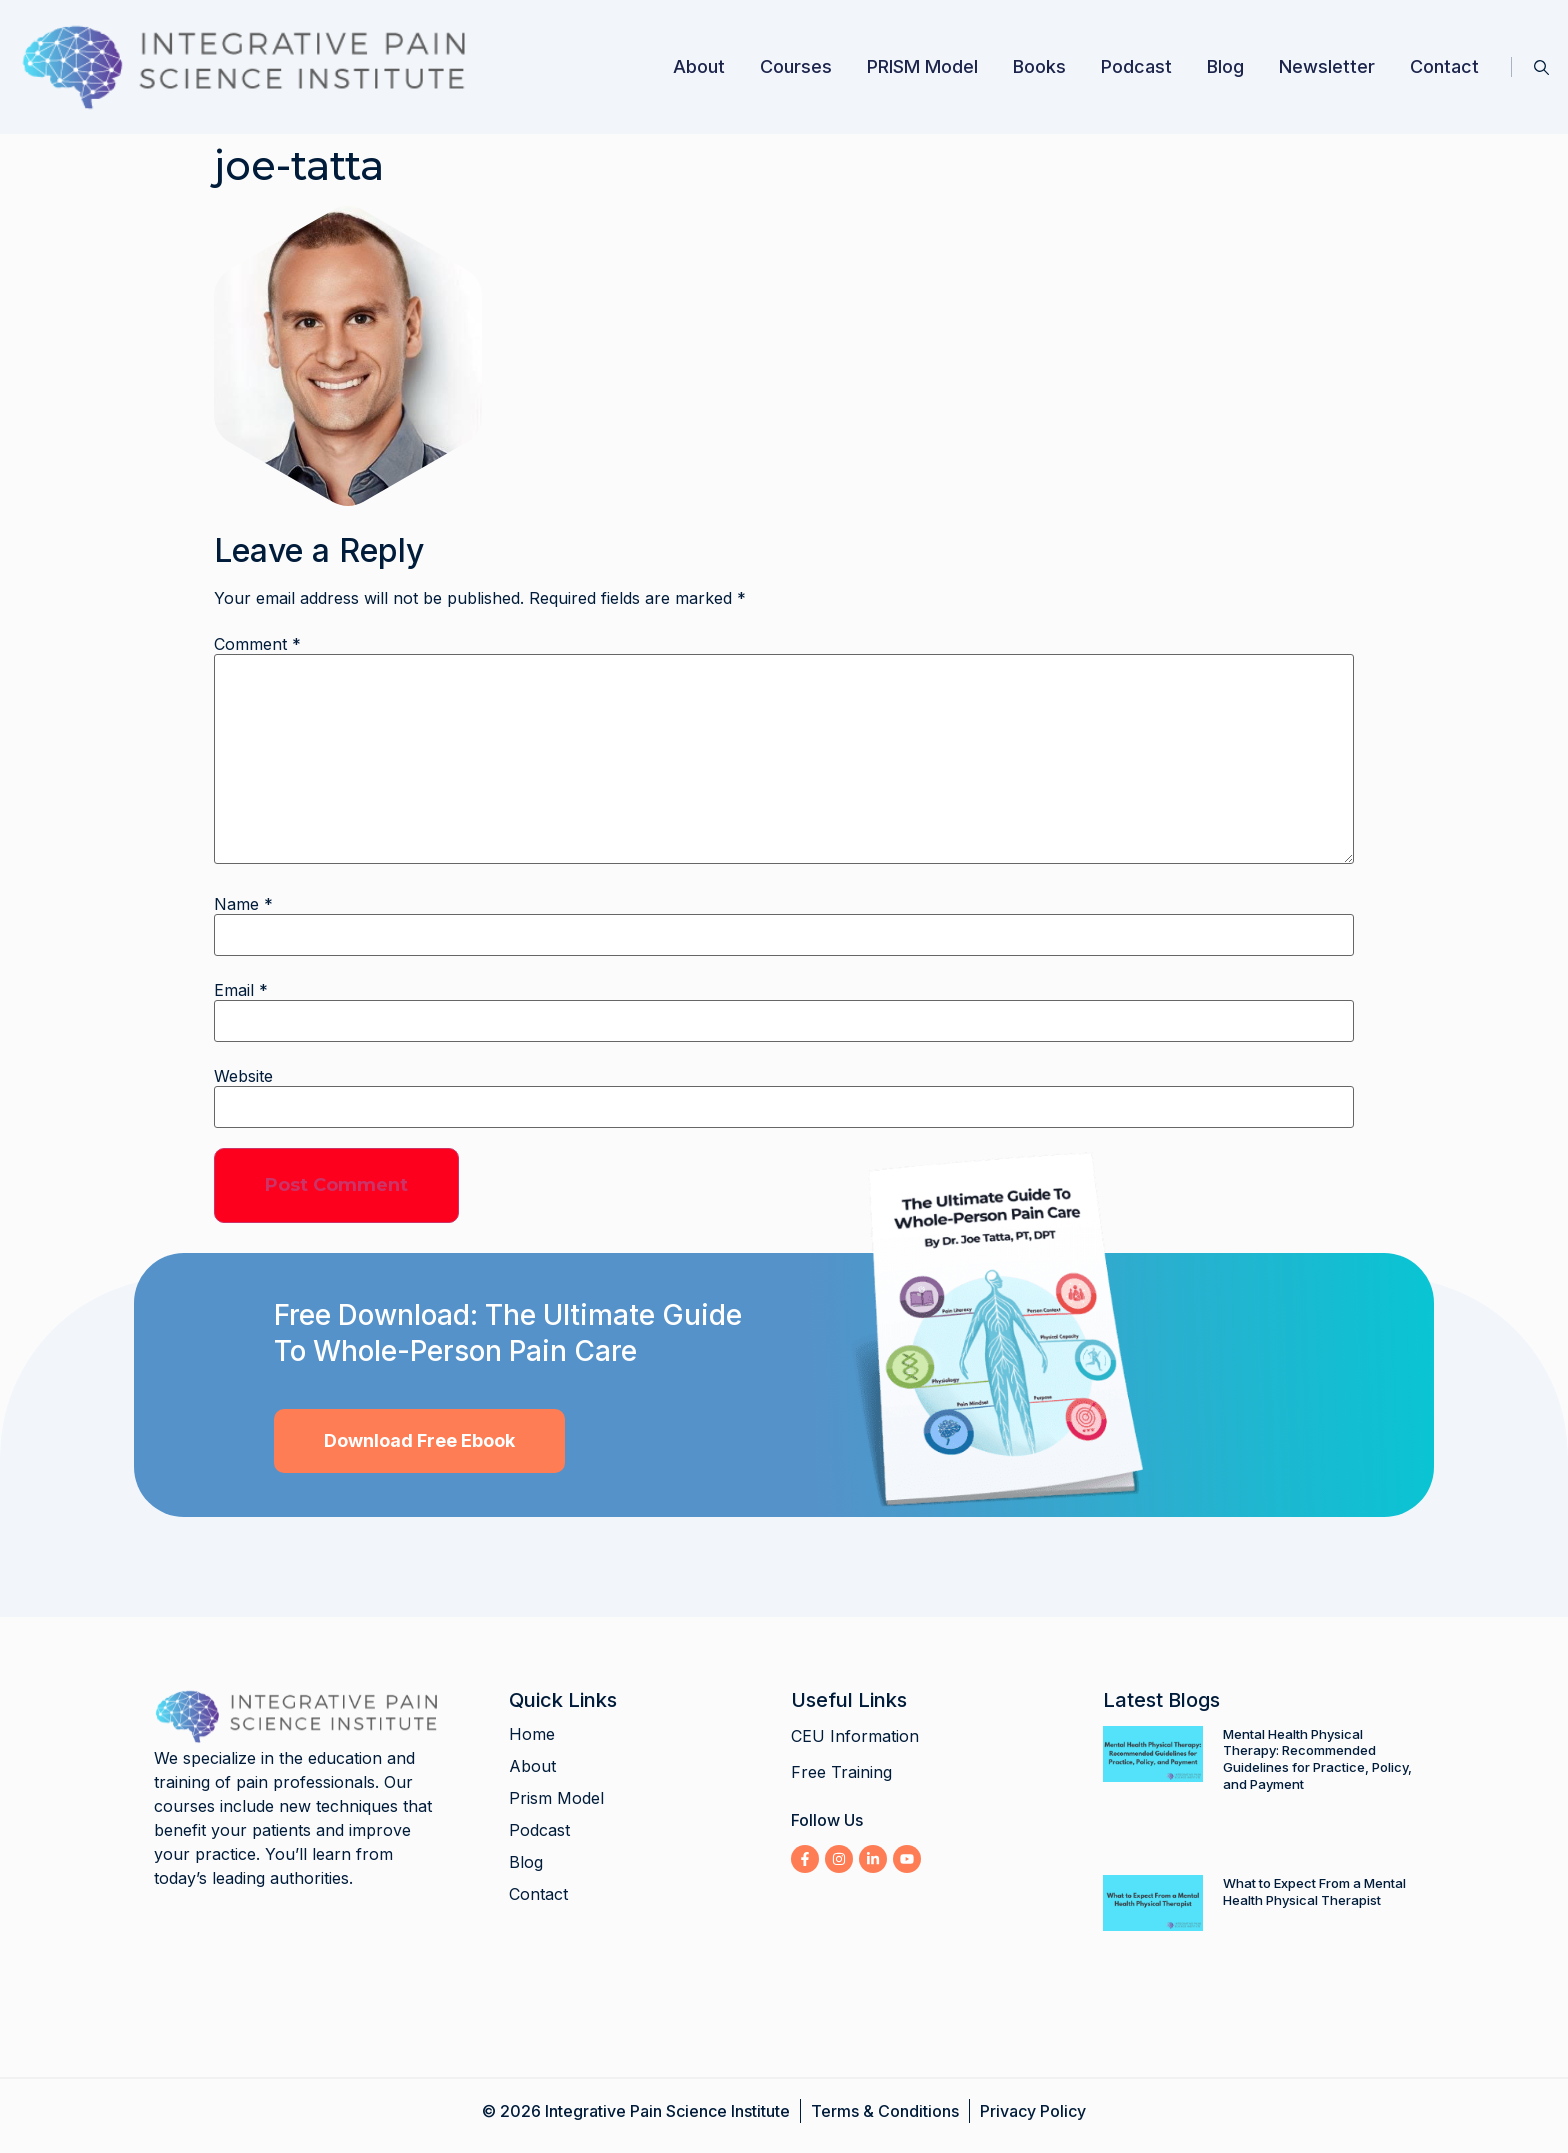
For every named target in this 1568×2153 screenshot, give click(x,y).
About (699, 66)
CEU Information (855, 1736)
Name (243, 904)
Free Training (841, 1772)
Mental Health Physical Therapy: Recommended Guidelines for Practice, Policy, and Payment (1317, 1759)
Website (243, 1076)
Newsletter (1327, 66)
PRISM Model (922, 66)
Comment (257, 644)
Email (241, 990)
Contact (1444, 66)
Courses (796, 66)
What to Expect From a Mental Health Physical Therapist (1314, 1891)
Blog (1225, 66)
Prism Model (556, 1798)
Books (1039, 66)
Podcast (1136, 66)
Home (532, 1734)
